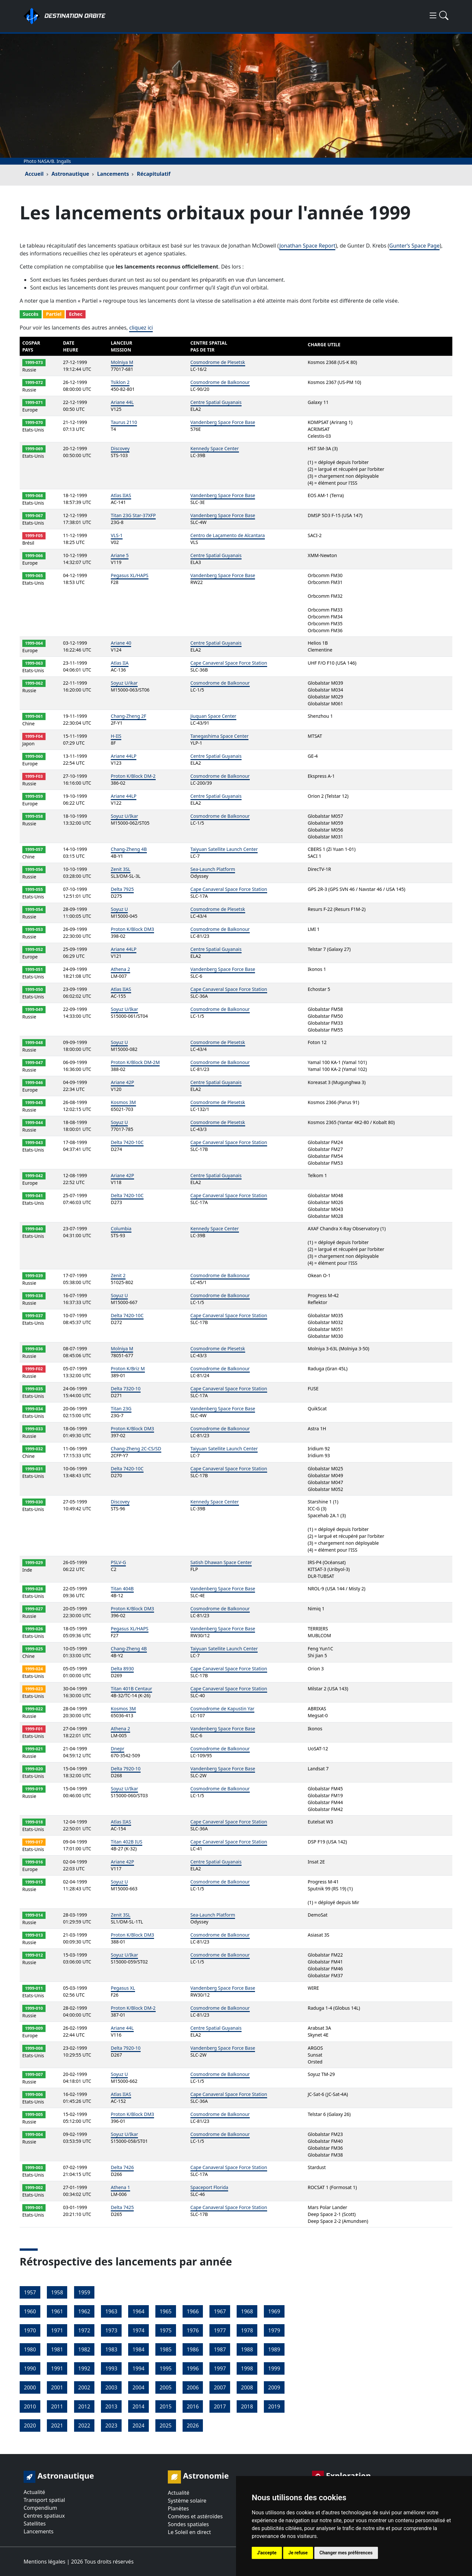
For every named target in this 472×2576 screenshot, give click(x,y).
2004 (138, 2387)
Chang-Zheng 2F (128, 716)
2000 (30, 2387)
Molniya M (122, 362)
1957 (30, 2292)
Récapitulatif (153, 173)
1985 (166, 2349)
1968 (247, 2311)
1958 (57, 2292)
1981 (57, 2349)
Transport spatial (44, 2500)
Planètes (178, 2508)
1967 (220, 2311)
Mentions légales (45, 2561)
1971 (57, 2330)
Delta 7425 (122, 2207)
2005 (166, 2387)
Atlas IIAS (121, 495)
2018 (247, 2406)
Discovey (120, 448)
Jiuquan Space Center (213, 716)
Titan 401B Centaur (131, 1688)
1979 (274, 2330)
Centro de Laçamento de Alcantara (227, 535)
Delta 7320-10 (126, 1388)
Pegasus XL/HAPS (129, 575)
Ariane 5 (119, 555)
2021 (57, 2425)
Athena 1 (120, 2187)
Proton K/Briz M (128, 1368)
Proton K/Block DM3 (132, 929)
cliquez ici (141, 327)
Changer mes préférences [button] (346, 2552)
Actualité (34, 2492)
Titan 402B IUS (126, 1842)
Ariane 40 (121, 643)
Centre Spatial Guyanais (216, 402)
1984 (138, 2349)
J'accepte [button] (267, 2552)
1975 (166, 2330)
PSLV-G (118, 1562)
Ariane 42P (122, 1082)
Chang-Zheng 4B (129, 849)
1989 (274, 2349)
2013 (111, 2406)
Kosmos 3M (123, 1102)
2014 (138, 2406)
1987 (220, 2349)
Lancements (113, 173)
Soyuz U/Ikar (124, 816)
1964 (138, 2311)
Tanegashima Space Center (219, 736)
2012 (84, 2406)
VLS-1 (117, 535)
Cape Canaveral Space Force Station (228, 663)
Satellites (35, 2523)
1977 (220, 2330)
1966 (193, 2311)
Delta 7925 (122, 889)
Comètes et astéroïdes (195, 2516)
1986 (193, 2349)
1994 (138, 2368)
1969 (274, 2311)
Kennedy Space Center (214, 448)
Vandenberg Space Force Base (222, 422)
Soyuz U (119, 909)
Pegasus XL (123, 1988)
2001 (57, 2387)
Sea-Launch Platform (212, 869)
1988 (247, 2349)
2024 (138, 2425)
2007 (220, 2387)
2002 (84, 2387)
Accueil (34, 173)
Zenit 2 (118, 1275)
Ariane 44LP (123, 756)
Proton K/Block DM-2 (133, 776)
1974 (138, 2330)
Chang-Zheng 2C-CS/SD (136, 1448)
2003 (111, 2387)
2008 (247, 2387)
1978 (247, 2330)
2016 (193, 2406)
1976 (193, 2330)
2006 (193, 2387)
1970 (30, 2330)
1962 (84, 2311)
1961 (57, 2311)
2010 (30, 2406)
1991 (57, 2368)
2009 (274, 2387)
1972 (84, 2330)
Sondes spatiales (188, 2524)
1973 (111, 2330)
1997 (220, 2368)
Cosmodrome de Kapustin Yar (222, 1708)
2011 (57, 2406)
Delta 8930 (122, 1668)
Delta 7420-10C (127, 1142)
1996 (193, 2368)
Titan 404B (122, 1588)
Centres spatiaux (44, 2515)
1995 (166, 2368)
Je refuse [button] (298, 2552)
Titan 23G (121, 1408)
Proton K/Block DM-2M (135, 1062)
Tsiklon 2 (120, 382)
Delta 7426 (122, 2167)
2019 (274, 2406)
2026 (193, 2425)
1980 (30, 2349)
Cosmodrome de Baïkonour (220, 382)
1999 (274, 2368)
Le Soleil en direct (189, 2532)
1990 (30, 2368)
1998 (247, 2368)
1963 (111, 2311)
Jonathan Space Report (307, 245)
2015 (166, 2406)
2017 (220, 2406)
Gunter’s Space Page (414, 245)
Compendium (40, 2507)
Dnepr (117, 1748)
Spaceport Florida (209, 2187)
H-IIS (116, 736)
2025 (166, 2425)
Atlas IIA (119, 663)
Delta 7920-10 (126, 1768)
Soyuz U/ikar (124, 683)
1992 (84, 2368)
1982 (84, 2349)
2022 (84, 2425)
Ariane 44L (122, 402)
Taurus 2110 (124, 422)
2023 (111, 2425)
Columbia (121, 1228)
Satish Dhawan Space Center (221, 1562)
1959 (84, 2292)
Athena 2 (120, 969)
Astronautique (70, 173)
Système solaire (187, 2500)
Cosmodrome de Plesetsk (217, 362)
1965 (166, 2311)
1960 (30, 2311)
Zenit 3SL (120, 869)
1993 (111, 2368)
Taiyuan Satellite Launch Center (224, 849)
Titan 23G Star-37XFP (133, 515)
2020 (30, 2425)
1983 (111, 2349)
